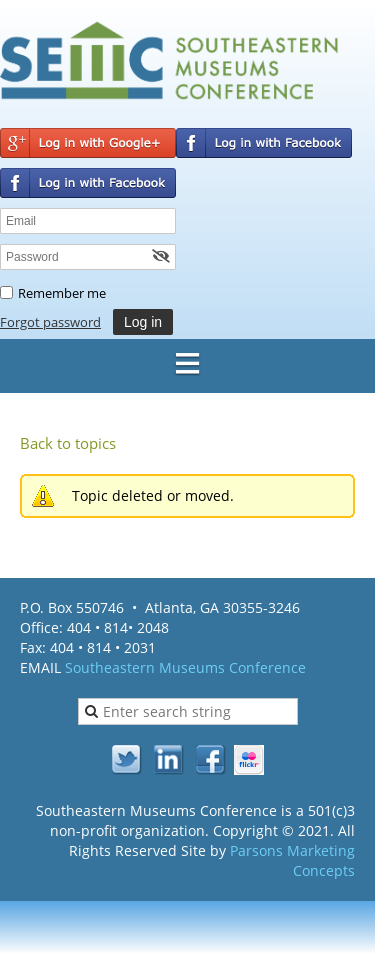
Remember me (62, 293)
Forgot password (50, 322)
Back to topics (68, 443)
